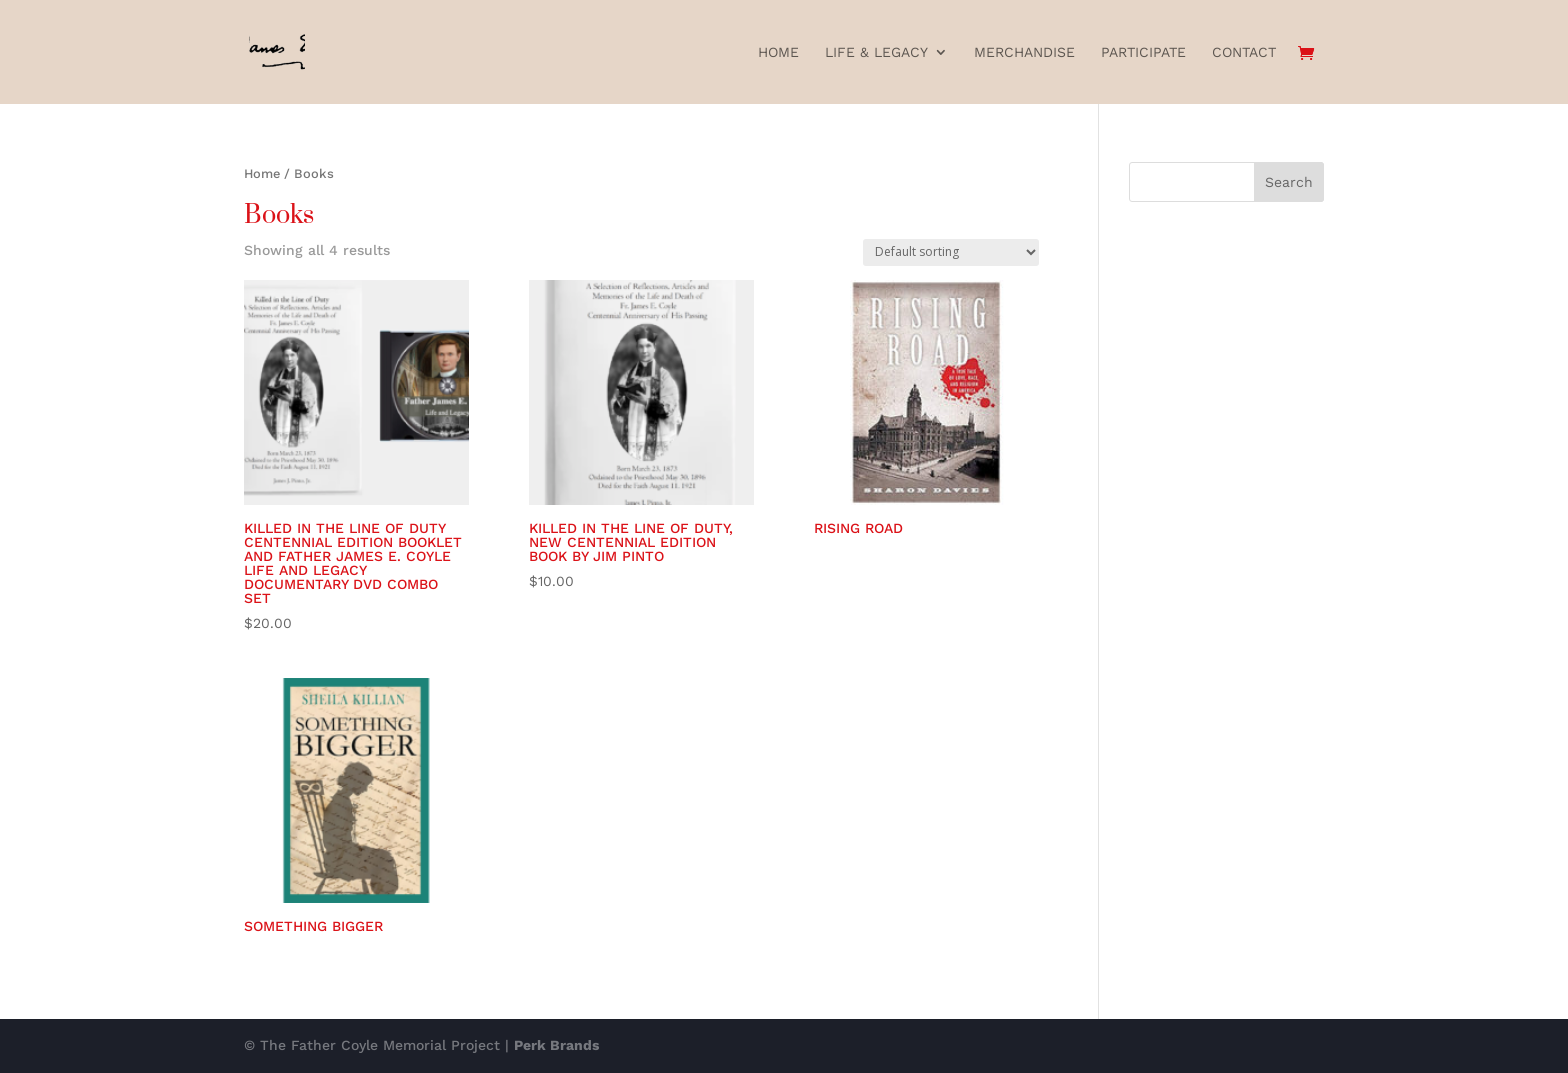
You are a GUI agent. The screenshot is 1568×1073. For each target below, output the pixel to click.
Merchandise (1024, 52)
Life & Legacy (876, 52)
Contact (1244, 52)
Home (778, 52)
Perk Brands (556, 1045)
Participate (1143, 52)
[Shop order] (951, 252)
